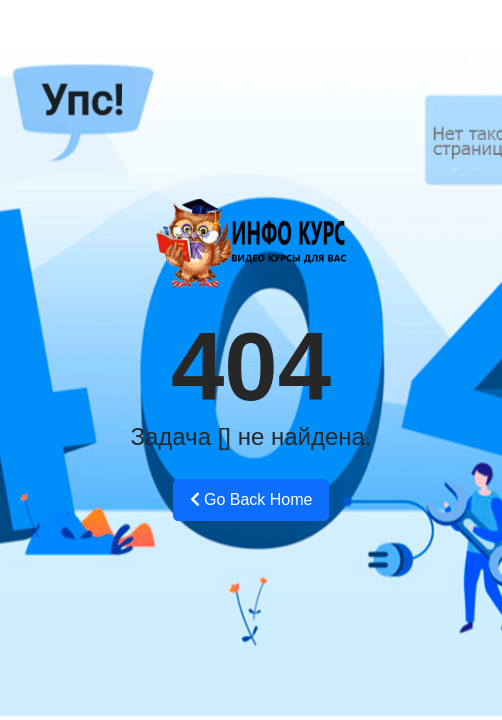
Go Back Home (251, 499)
